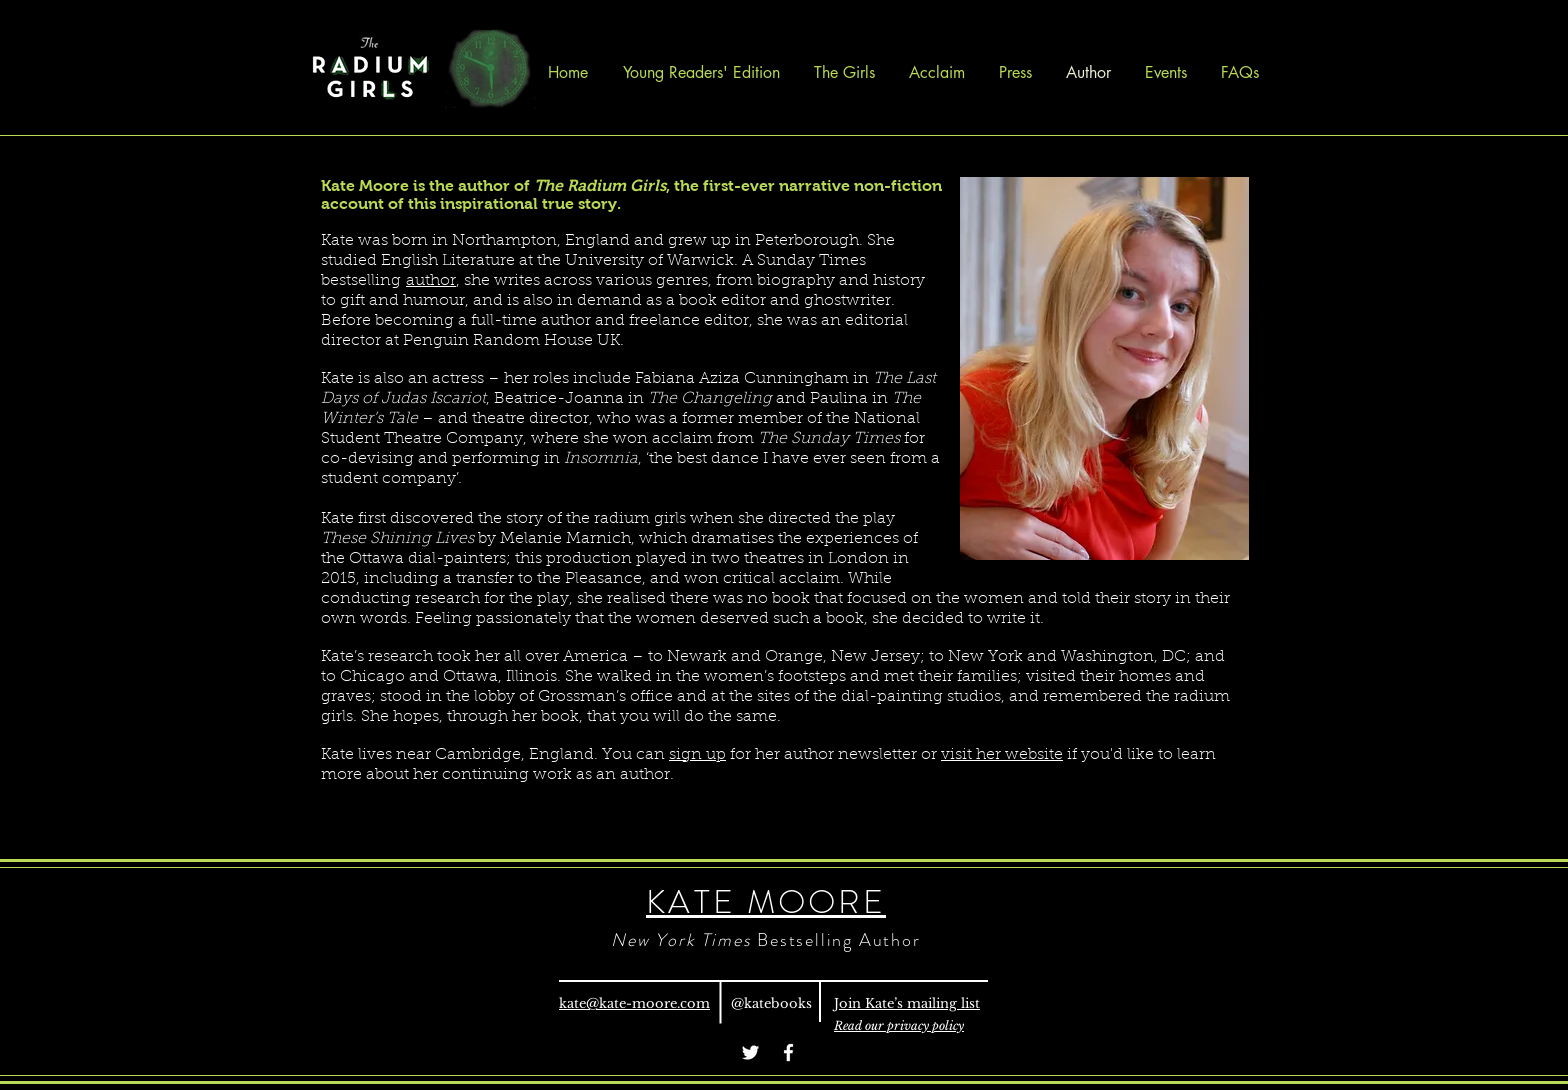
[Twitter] (750, 1052)
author (431, 281)
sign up (697, 755)
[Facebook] (788, 1052)
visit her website (1002, 755)
